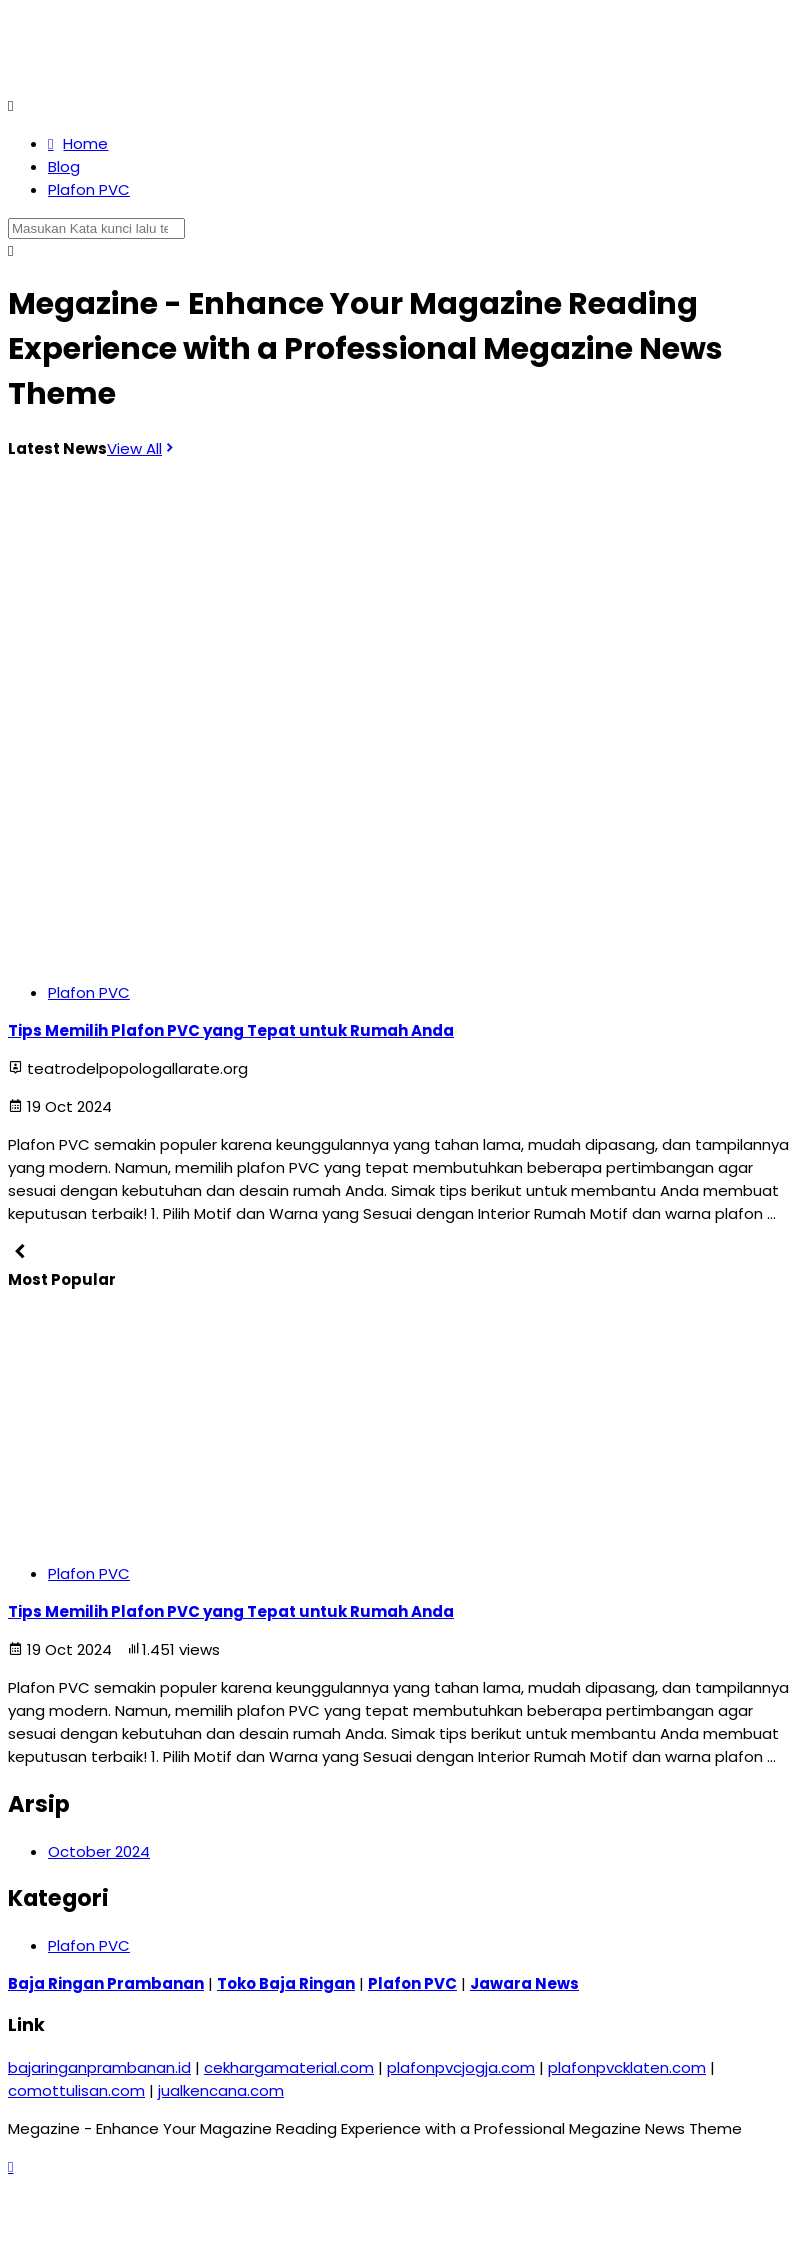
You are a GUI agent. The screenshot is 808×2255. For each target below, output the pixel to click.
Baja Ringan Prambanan (106, 1983)
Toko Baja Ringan (286, 1983)
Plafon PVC (89, 189)
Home (78, 143)
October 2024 (99, 1851)
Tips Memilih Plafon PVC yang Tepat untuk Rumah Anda (231, 1030)
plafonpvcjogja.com (461, 2067)
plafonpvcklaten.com (627, 2067)
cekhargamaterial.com (289, 2067)
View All (142, 448)
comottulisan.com (76, 2090)
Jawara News (524, 1983)
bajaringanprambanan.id (99, 2067)
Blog (64, 166)
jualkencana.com (221, 2090)
